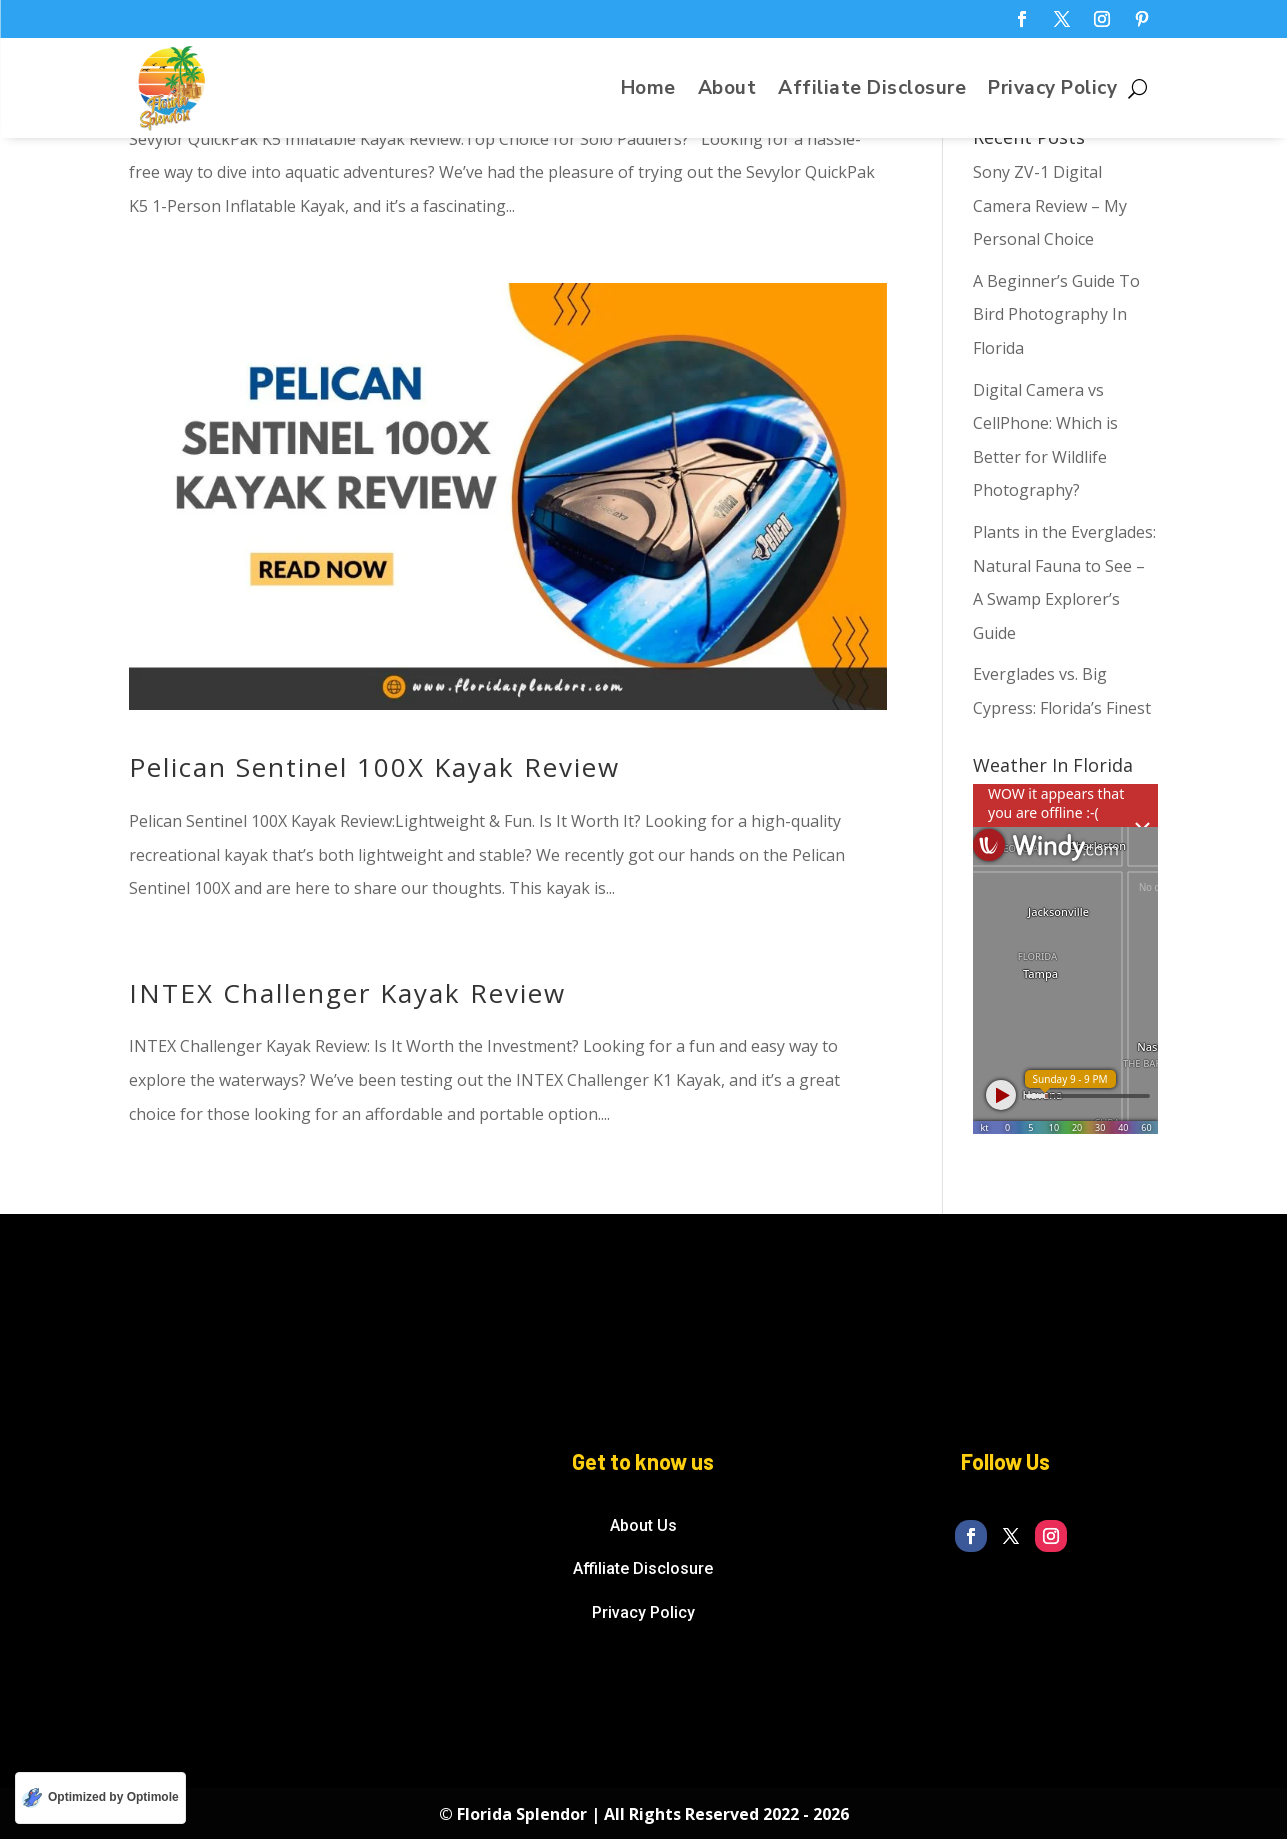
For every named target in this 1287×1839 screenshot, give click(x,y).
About (727, 91)
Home (648, 91)
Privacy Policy (1052, 91)
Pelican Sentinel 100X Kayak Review (374, 767)
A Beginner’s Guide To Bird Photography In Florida (1056, 314)
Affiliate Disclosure (872, 91)
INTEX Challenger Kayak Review (347, 993)
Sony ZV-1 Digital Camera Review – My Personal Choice (1050, 205)
